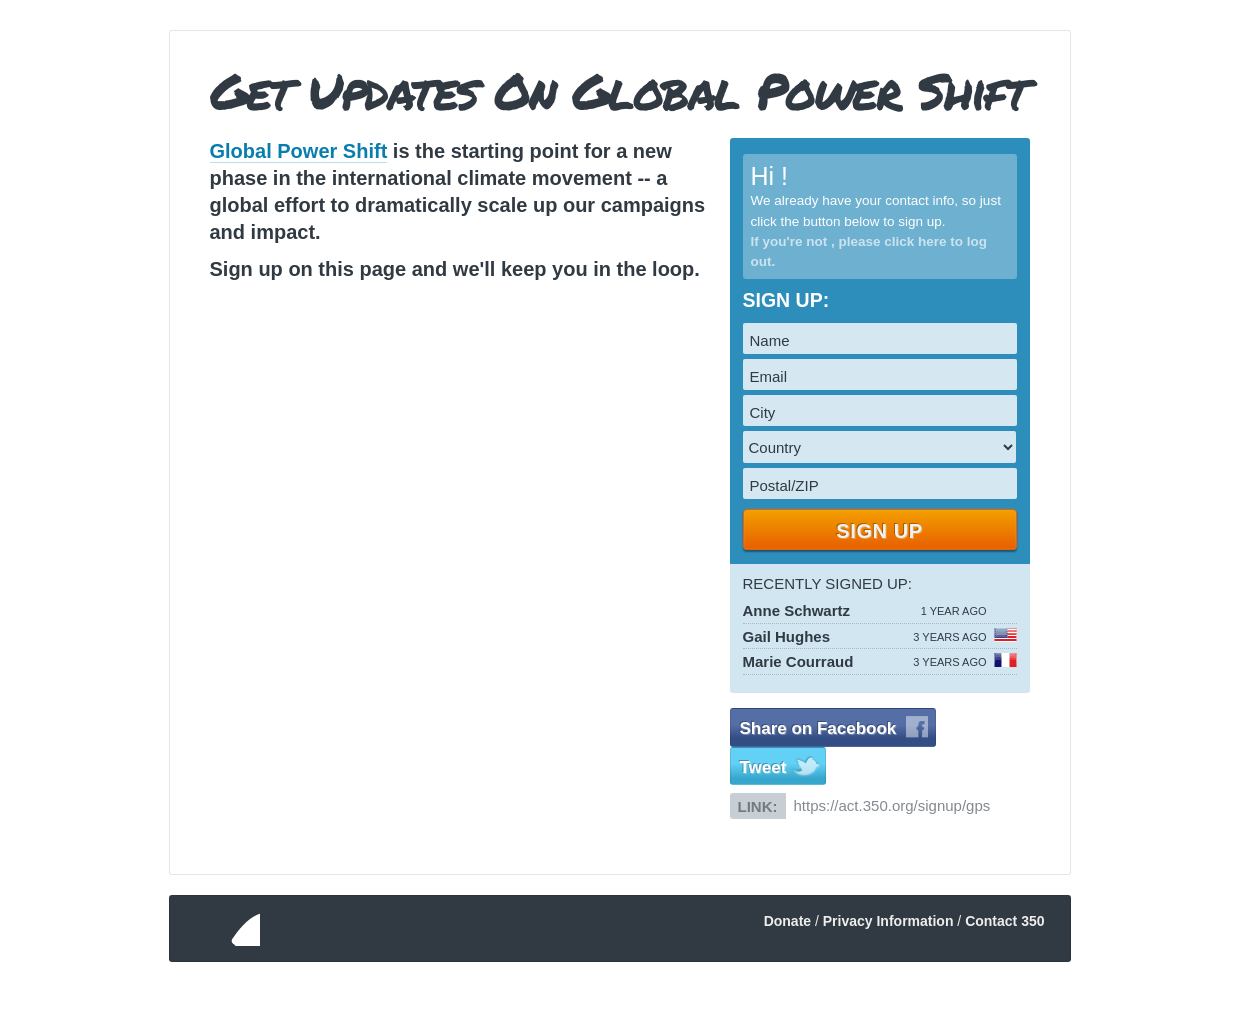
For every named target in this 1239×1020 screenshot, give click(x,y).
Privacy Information (888, 921)
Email (769, 376)
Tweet (763, 767)
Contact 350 (1004, 921)
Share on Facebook (818, 728)
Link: (758, 806)
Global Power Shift (299, 151)
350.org (222, 928)
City (763, 412)
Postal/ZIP (784, 485)
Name (770, 340)
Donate (787, 921)
